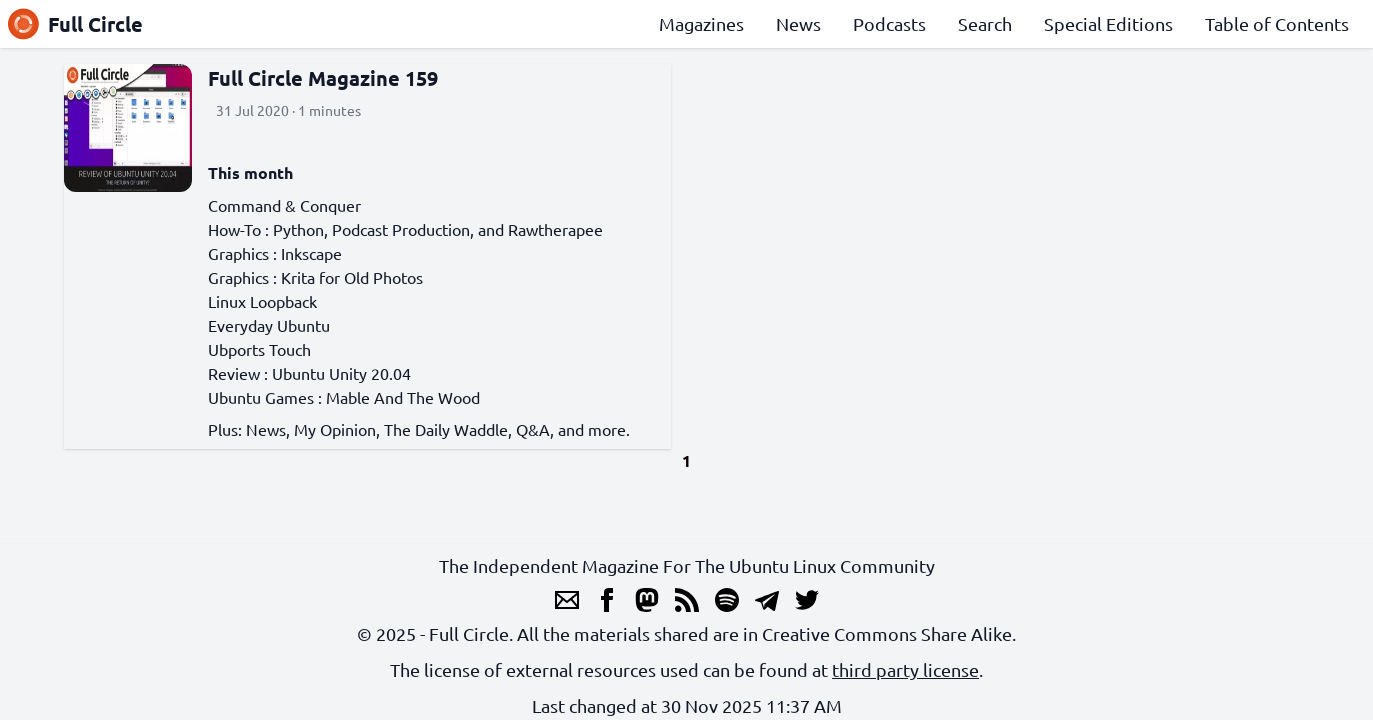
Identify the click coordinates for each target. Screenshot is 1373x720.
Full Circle (75, 24)
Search (985, 23)
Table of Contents (1277, 23)
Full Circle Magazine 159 (323, 78)
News (798, 23)
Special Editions (1108, 23)
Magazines (701, 23)
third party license (905, 669)
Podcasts (889, 23)
